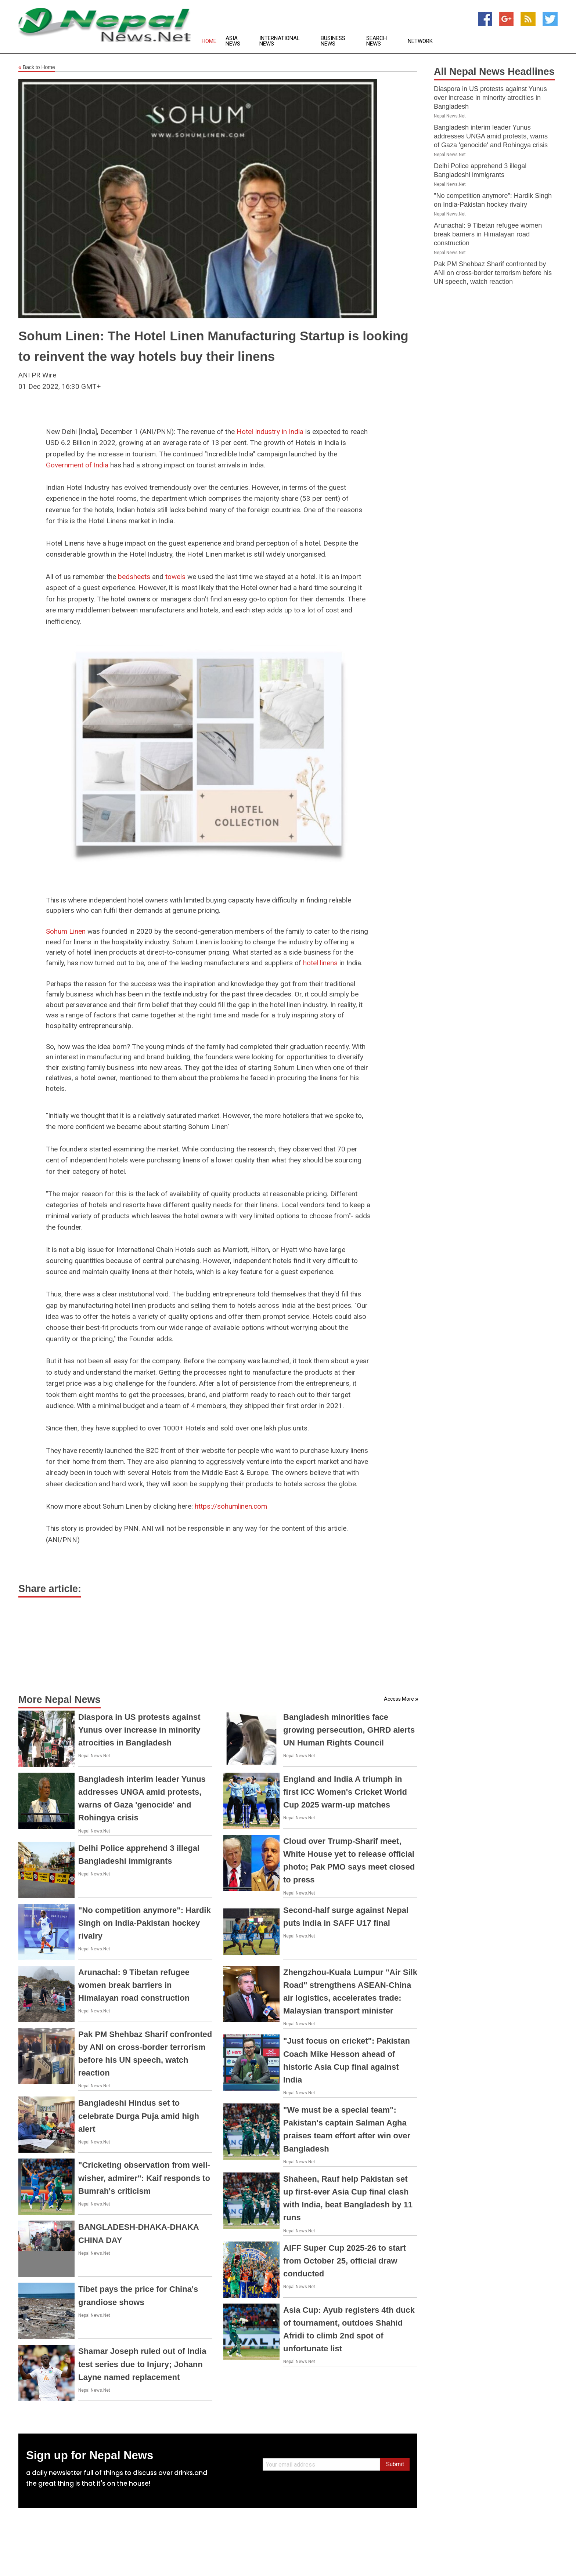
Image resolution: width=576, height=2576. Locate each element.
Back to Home (36, 67)
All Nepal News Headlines (494, 71)
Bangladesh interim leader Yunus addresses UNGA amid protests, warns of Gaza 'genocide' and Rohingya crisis (491, 136)
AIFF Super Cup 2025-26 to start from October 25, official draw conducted (344, 2260)
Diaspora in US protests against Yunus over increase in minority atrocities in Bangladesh (139, 1729)
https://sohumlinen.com (231, 1506)
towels (175, 576)
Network (420, 41)
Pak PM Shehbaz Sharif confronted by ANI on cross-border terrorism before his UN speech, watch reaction (493, 272)
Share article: (49, 1588)
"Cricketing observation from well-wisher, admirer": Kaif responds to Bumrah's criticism (144, 2177)
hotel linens (320, 963)
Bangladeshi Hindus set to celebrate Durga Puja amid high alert (138, 2115)
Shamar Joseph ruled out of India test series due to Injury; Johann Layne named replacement (142, 2364)
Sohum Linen (66, 931)
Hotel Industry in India (270, 431)
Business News (333, 41)
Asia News (233, 41)
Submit (395, 2464)
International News (279, 41)
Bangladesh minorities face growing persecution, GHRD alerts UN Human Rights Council (349, 1729)
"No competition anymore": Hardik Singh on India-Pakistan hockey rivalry (144, 1923)
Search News (376, 41)
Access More (399, 1699)
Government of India (77, 465)
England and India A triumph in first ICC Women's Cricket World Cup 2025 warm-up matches (345, 1791)
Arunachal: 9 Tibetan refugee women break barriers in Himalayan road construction (134, 1985)
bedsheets (134, 576)
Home (209, 41)
